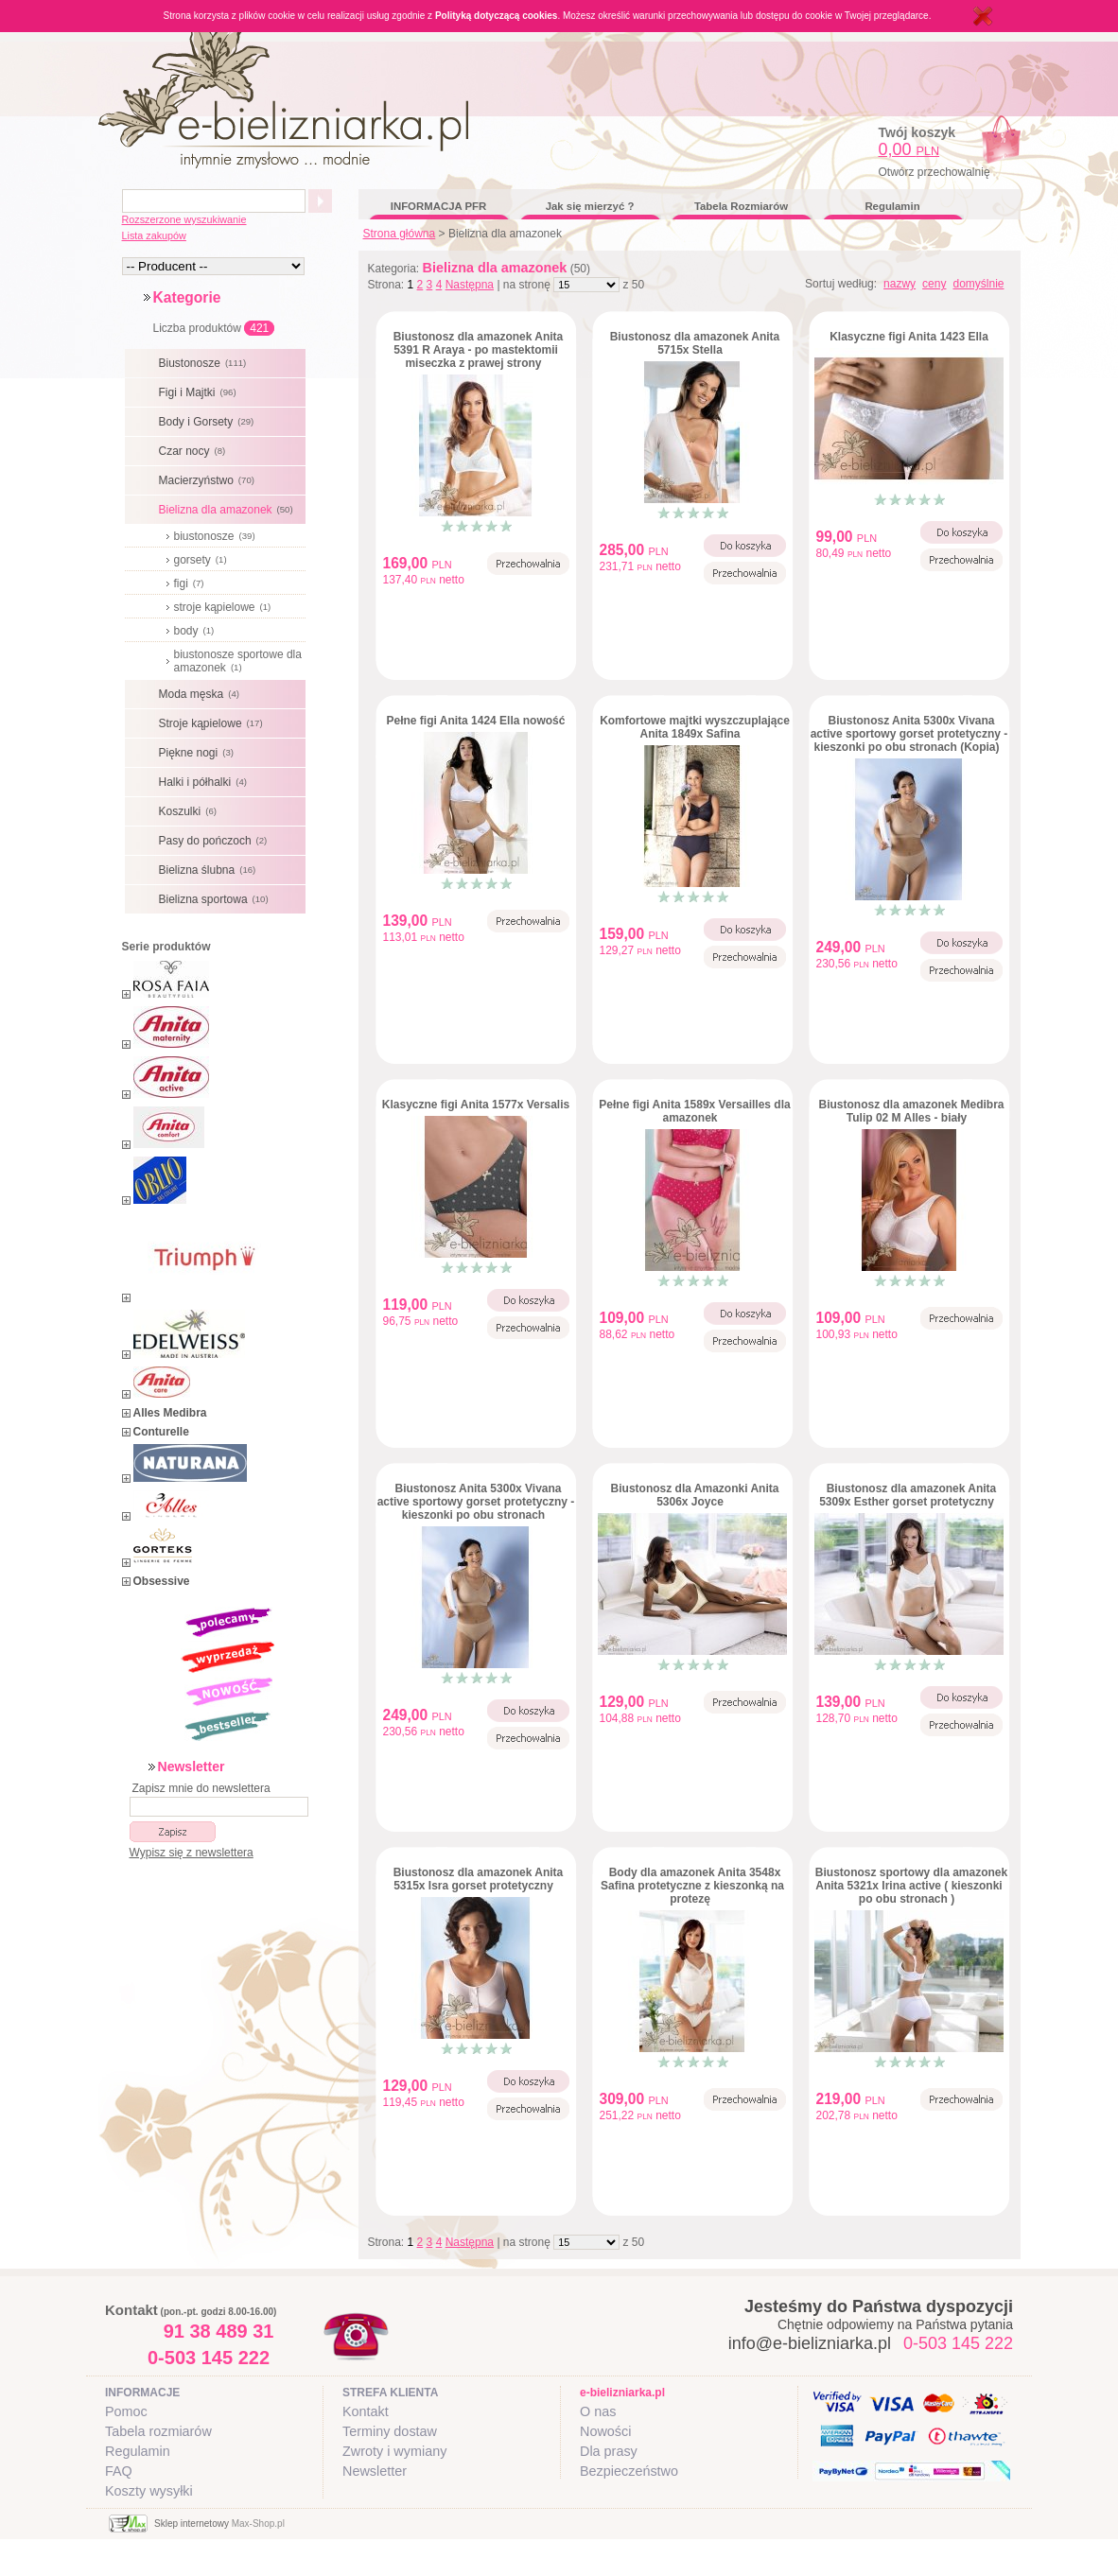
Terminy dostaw (389, 2431)
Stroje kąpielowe (213, 723)
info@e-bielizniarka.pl (809, 2343)
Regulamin (892, 206)
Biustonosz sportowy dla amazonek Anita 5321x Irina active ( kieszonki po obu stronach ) (911, 1886)
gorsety (203, 559)
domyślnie (978, 283)
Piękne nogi (198, 752)
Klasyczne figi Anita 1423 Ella (909, 336)
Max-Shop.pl (258, 2523)
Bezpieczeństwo (629, 2471)
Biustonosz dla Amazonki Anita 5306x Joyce (695, 1495)
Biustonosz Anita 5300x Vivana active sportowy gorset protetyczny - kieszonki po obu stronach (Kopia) (909, 734)
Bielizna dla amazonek (228, 509)
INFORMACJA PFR (438, 206)
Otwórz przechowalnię (934, 172)
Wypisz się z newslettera (191, 1852)
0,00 (909, 149)
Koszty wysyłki (149, 2490)
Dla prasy (609, 2451)
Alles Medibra (170, 1412)
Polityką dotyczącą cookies (496, 15)
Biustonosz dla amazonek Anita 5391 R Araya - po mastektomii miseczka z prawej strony (478, 350)
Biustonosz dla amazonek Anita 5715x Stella (695, 343)
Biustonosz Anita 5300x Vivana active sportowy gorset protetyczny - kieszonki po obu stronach (476, 1502)
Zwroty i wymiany (394, 2451)
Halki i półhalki (205, 782)
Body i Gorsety (209, 421)
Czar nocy (195, 451)
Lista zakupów (154, 235)
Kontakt (365, 2411)
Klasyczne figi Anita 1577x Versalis (475, 1104)
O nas (598, 2411)
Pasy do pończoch (215, 840)
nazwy (899, 283)
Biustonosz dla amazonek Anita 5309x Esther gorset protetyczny (907, 1495)
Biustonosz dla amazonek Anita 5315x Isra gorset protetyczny (478, 1879)
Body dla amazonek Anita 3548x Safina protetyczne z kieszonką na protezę (692, 1886)
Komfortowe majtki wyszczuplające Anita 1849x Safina (695, 727)
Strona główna (399, 233)
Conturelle (161, 1431)
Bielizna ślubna (210, 870)
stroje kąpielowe (225, 607)
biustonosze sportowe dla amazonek (238, 661)
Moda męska (201, 694)
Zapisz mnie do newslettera (201, 1788)
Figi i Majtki (200, 392)
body (196, 630)
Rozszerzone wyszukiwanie (184, 219)
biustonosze (217, 536)
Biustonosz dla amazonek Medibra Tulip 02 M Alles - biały (911, 1111)
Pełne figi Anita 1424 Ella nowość (476, 720)
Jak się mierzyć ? (590, 206)
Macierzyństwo (209, 480)
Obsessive (161, 1581)
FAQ (118, 2471)
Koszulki (190, 811)
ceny (934, 283)
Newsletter (374, 2471)
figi (191, 583)
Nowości (605, 2431)
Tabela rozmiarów (158, 2431)
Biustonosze (205, 363)
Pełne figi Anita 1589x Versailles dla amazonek (694, 1111)
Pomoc (126, 2411)
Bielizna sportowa (216, 899)
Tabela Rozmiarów (741, 206)
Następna (469, 284)
